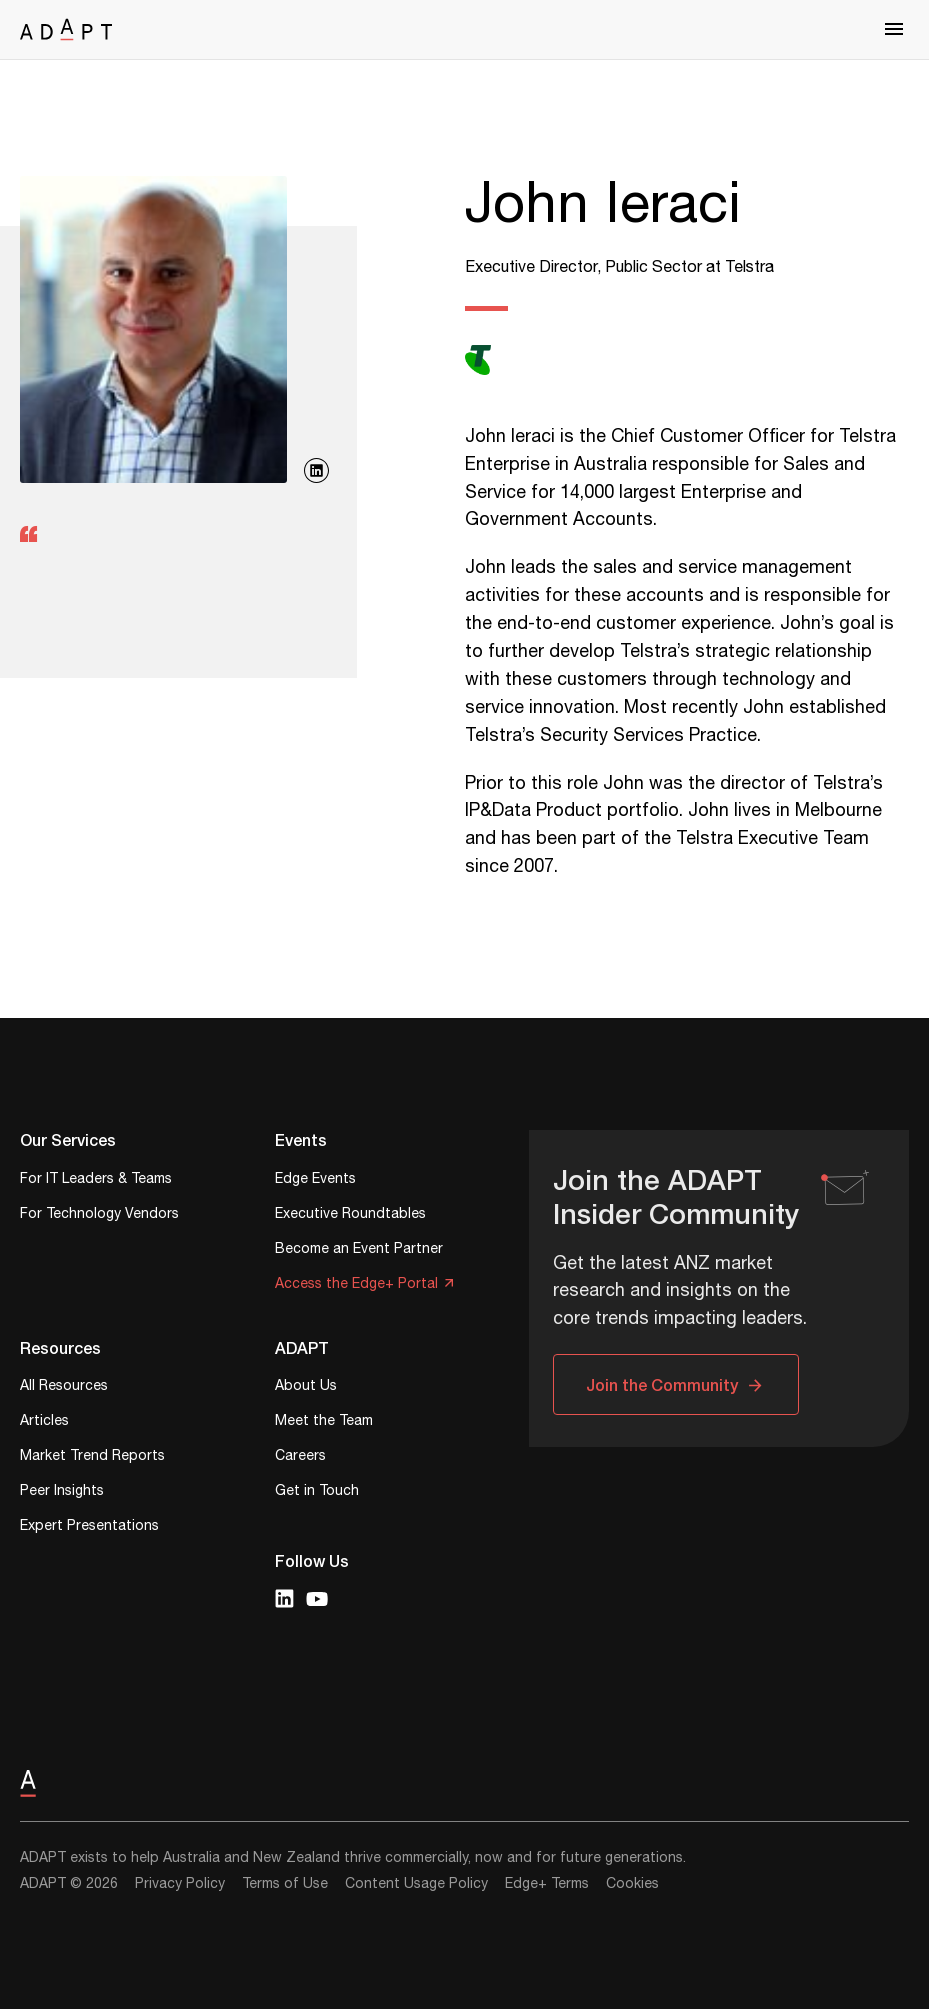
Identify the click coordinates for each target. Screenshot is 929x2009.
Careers (300, 1457)
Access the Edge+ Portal (356, 1285)
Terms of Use (285, 1884)
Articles (44, 1422)
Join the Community (662, 1384)
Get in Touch (317, 1492)
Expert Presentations (89, 1527)
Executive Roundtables (350, 1215)
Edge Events (315, 1180)
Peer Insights (62, 1492)
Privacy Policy (180, 1884)
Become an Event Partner (359, 1250)
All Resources (64, 1387)
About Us (306, 1387)
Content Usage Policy (416, 1884)
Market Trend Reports (92, 1457)
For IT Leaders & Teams (96, 1180)
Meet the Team (324, 1422)
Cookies (632, 1884)
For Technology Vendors (99, 1215)
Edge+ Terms (547, 1884)
